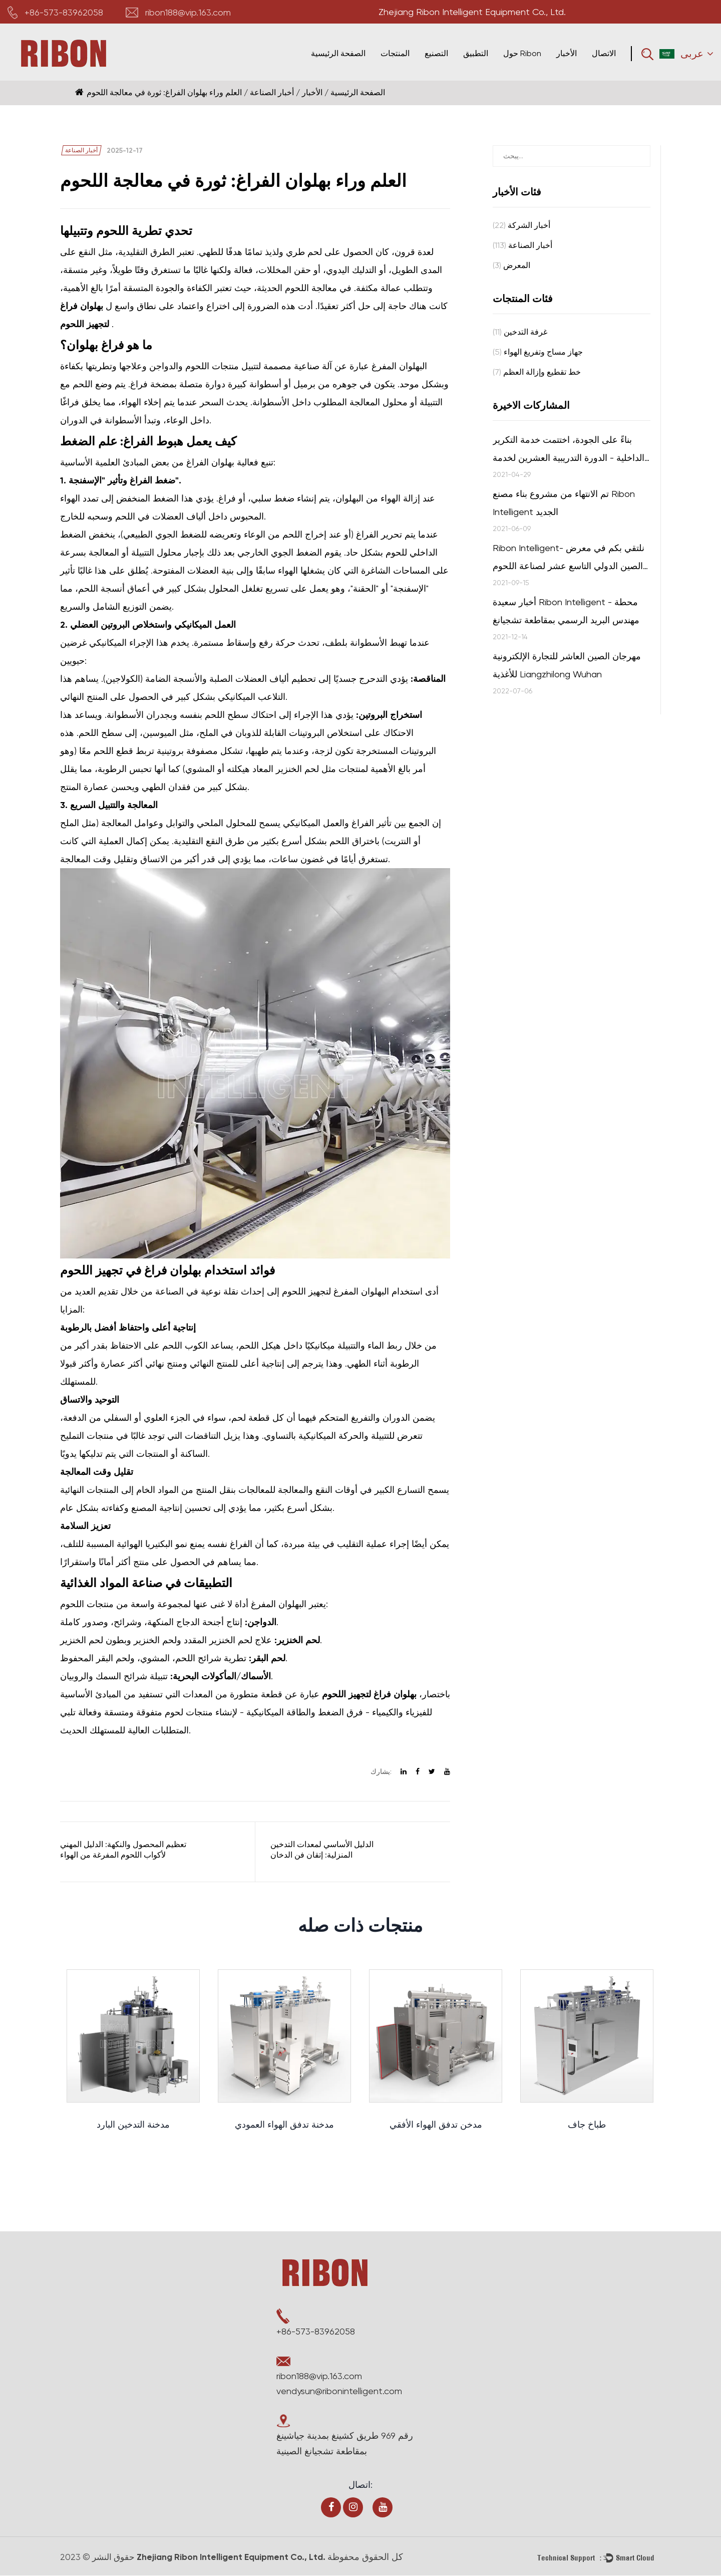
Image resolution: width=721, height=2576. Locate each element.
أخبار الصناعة (272, 92)
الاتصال (604, 53)
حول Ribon (522, 53)
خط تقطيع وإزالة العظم (537, 372)
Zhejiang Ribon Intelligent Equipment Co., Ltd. (237, 2557)
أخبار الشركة (521, 225)
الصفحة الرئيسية (338, 53)
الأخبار (566, 53)
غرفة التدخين (520, 332)
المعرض (511, 265)
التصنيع (436, 53)
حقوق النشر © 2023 (99, 2557)
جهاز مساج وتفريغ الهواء (538, 352)
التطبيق (475, 53)
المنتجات (395, 53)
